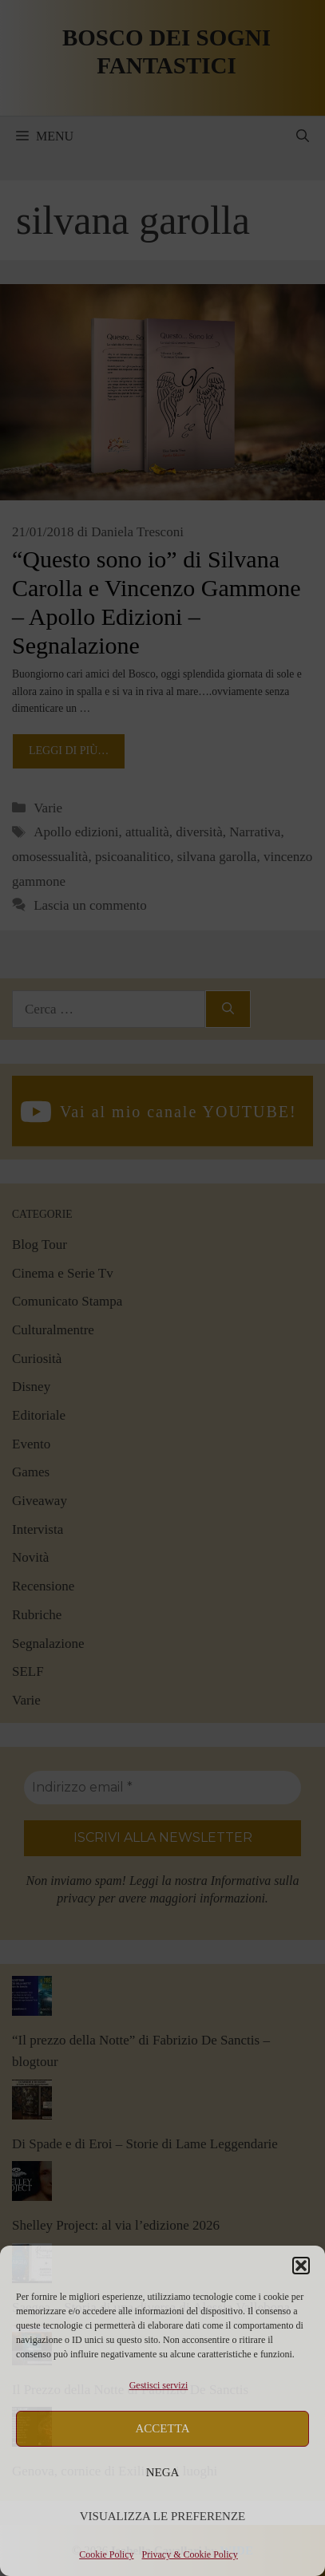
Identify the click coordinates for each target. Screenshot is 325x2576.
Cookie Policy (106, 2554)
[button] (301, 2266)
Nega (163, 2472)
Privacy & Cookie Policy (190, 2554)
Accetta (163, 2428)
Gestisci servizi (158, 2385)
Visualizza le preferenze (163, 2516)
